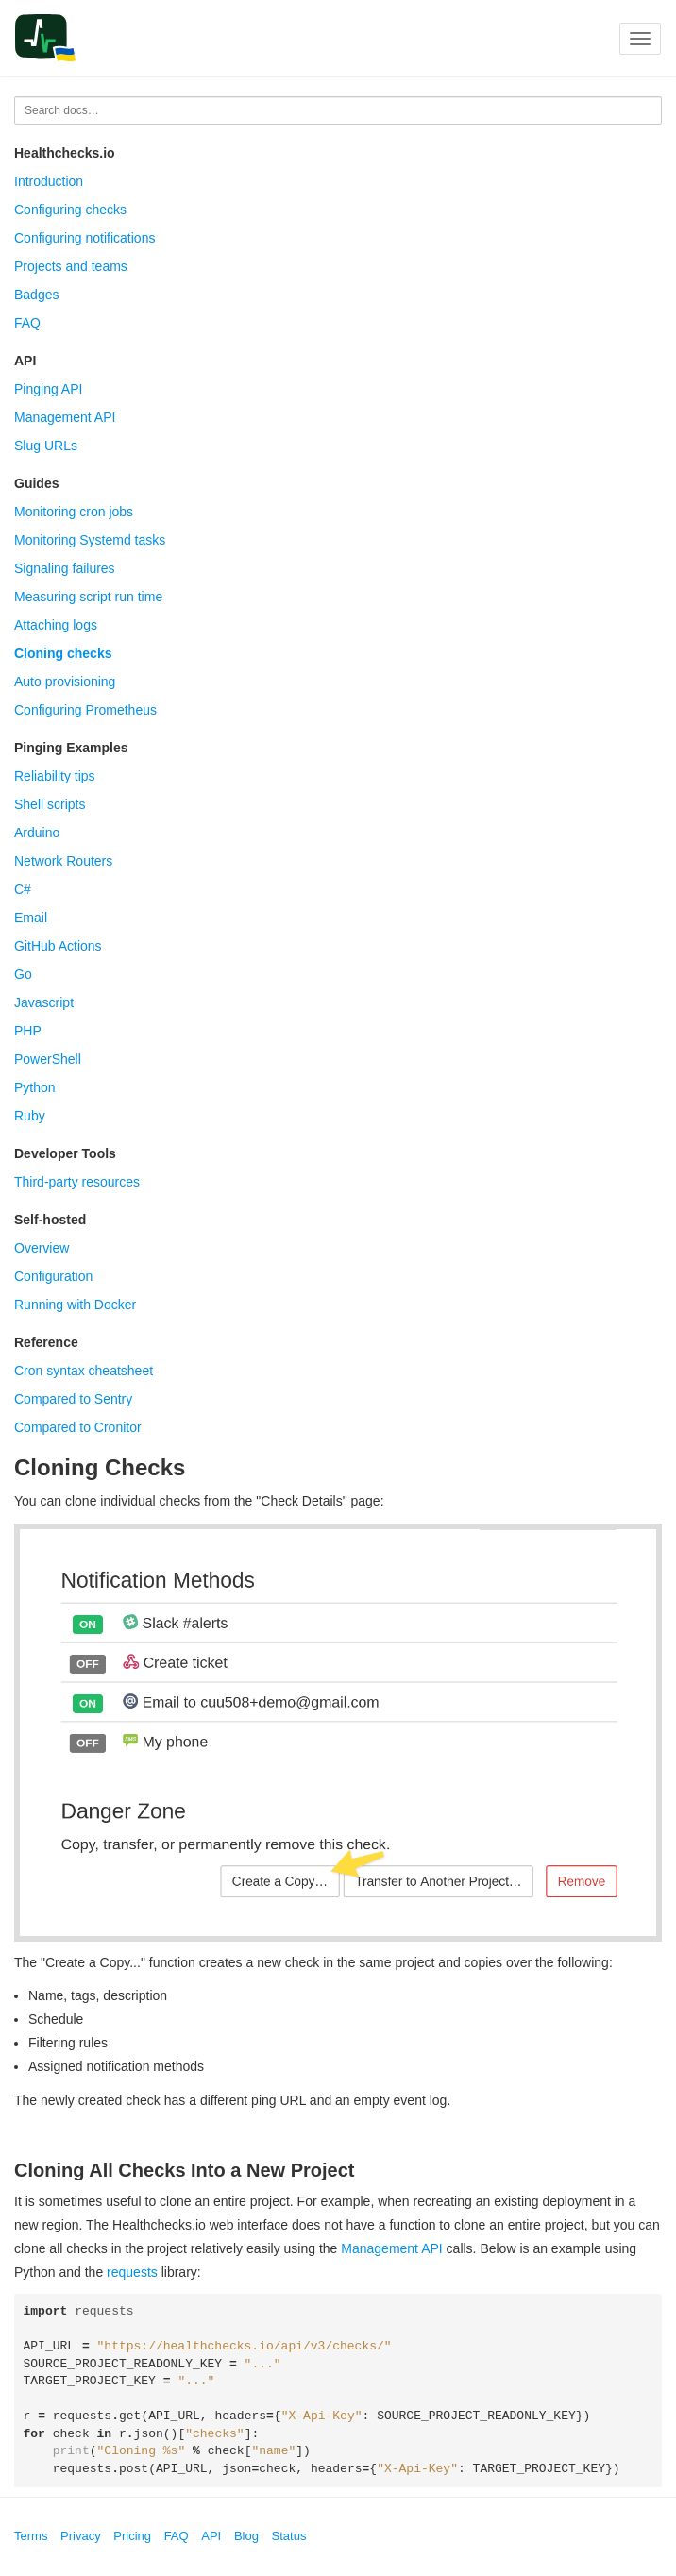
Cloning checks (62, 653)
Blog (246, 2536)
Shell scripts (49, 804)
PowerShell (47, 1059)
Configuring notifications (84, 237)
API (211, 2536)
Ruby (29, 1115)
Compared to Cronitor (78, 1427)
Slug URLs (45, 445)
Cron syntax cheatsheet (83, 1370)
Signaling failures (64, 568)
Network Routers (63, 860)
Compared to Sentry (73, 1398)
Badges (36, 294)
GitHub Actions (58, 945)
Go (23, 974)
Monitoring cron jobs (73, 511)
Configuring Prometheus (85, 709)
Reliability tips (54, 775)
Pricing (132, 2536)
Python (35, 1087)
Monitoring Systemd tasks (89, 539)
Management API (64, 417)
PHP (28, 1030)
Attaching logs (55, 624)
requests (132, 2272)
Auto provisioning (64, 681)
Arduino (36, 832)
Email (30, 917)
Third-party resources (77, 1181)
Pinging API (48, 388)
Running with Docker (75, 1304)
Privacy (80, 2536)
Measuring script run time (88, 596)
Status (289, 2536)
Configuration (53, 1276)
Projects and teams (70, 266)
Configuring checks (70, 209)
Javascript (44, 1002)
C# (22, 889)
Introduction (48, 181)
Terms (30, 2536)
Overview (41, 1247)
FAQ (27, 322)
